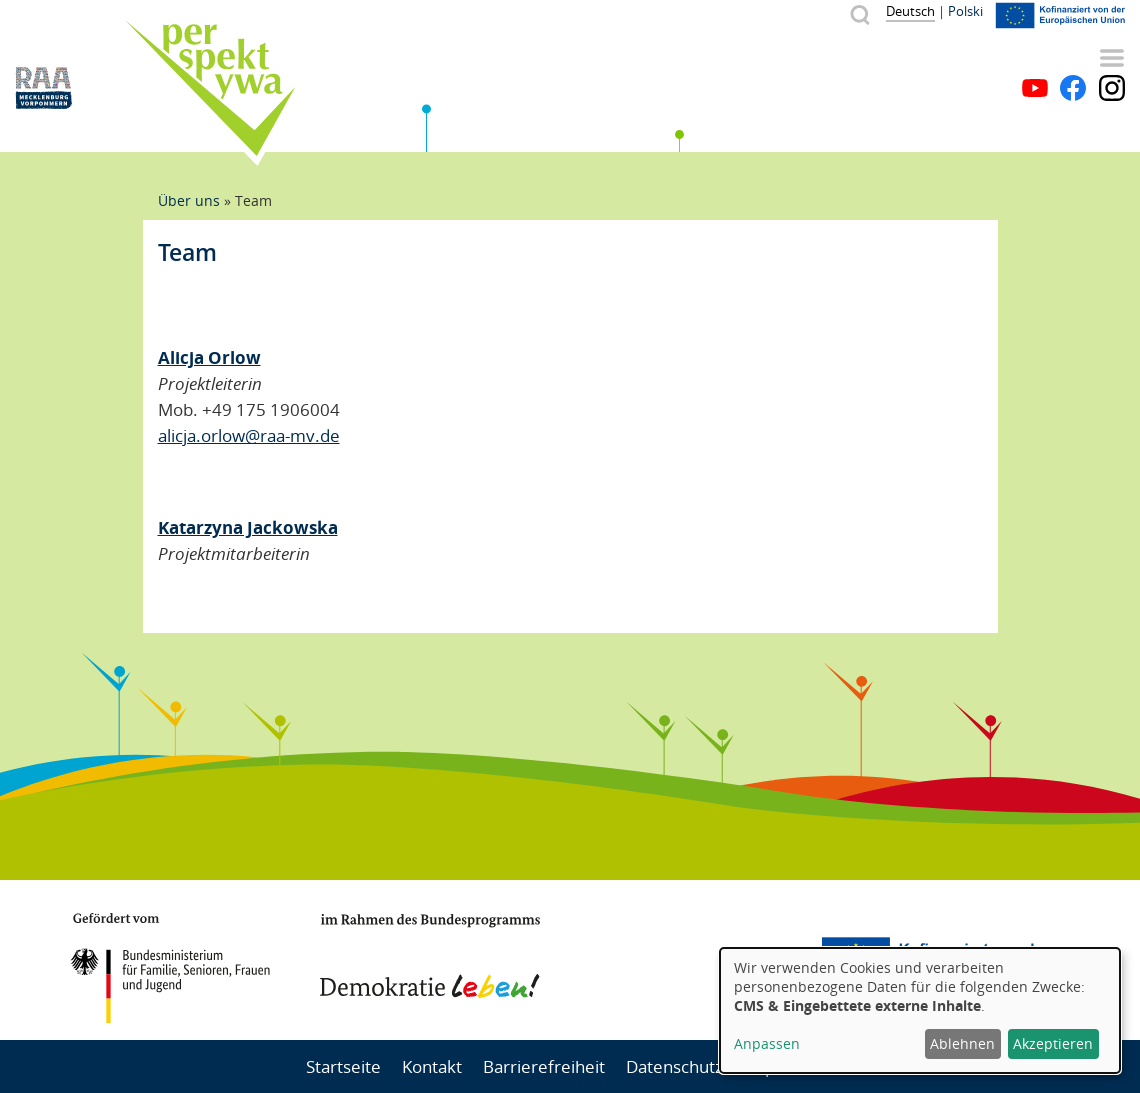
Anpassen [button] (767, 1043)
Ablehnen (962, 1043)
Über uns (189, 200)
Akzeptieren (1053, 1043)
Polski (965, 11)
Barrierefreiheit (544, 1066)
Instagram (1112, 88)
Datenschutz (674, 1066)
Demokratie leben (430, 956)
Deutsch (910, 11)
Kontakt (432, 1066)
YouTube (1035, 88)
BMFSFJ (170, 968)
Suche (859, 14)
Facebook (1073, 88)
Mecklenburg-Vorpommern (695, 960)
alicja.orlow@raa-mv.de (249, 435)
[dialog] (920, 1010)
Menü (1112, 58)
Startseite (343, 1066)
